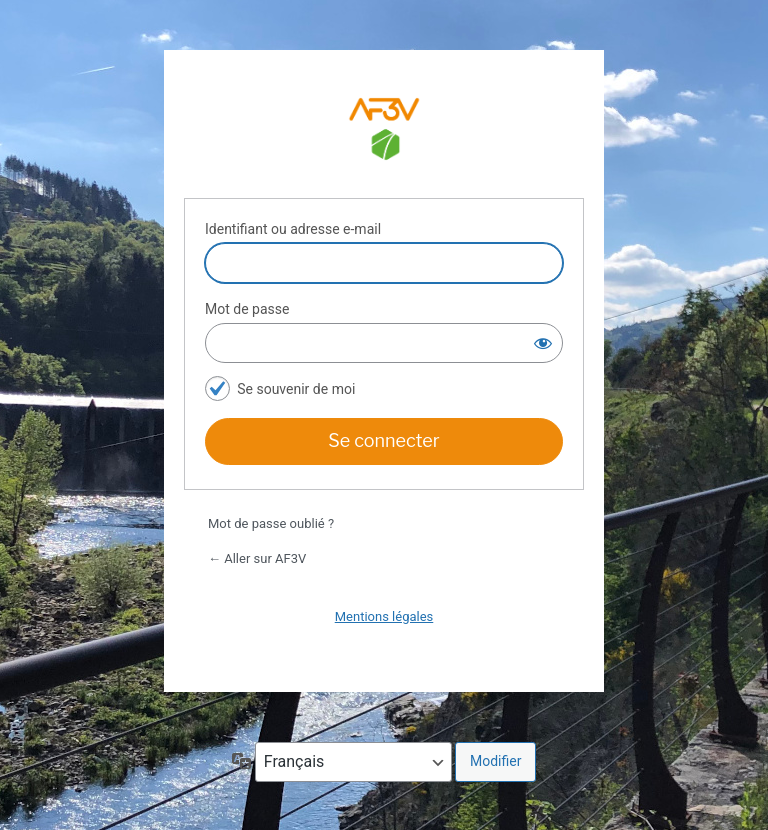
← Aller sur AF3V (257, 558)
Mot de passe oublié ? (271, 523)
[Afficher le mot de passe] (543, 343)
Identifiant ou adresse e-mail (293, 229)
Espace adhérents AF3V (384, 132)
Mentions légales (384, 616)
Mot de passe (247, 309)
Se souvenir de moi (296, 389)
